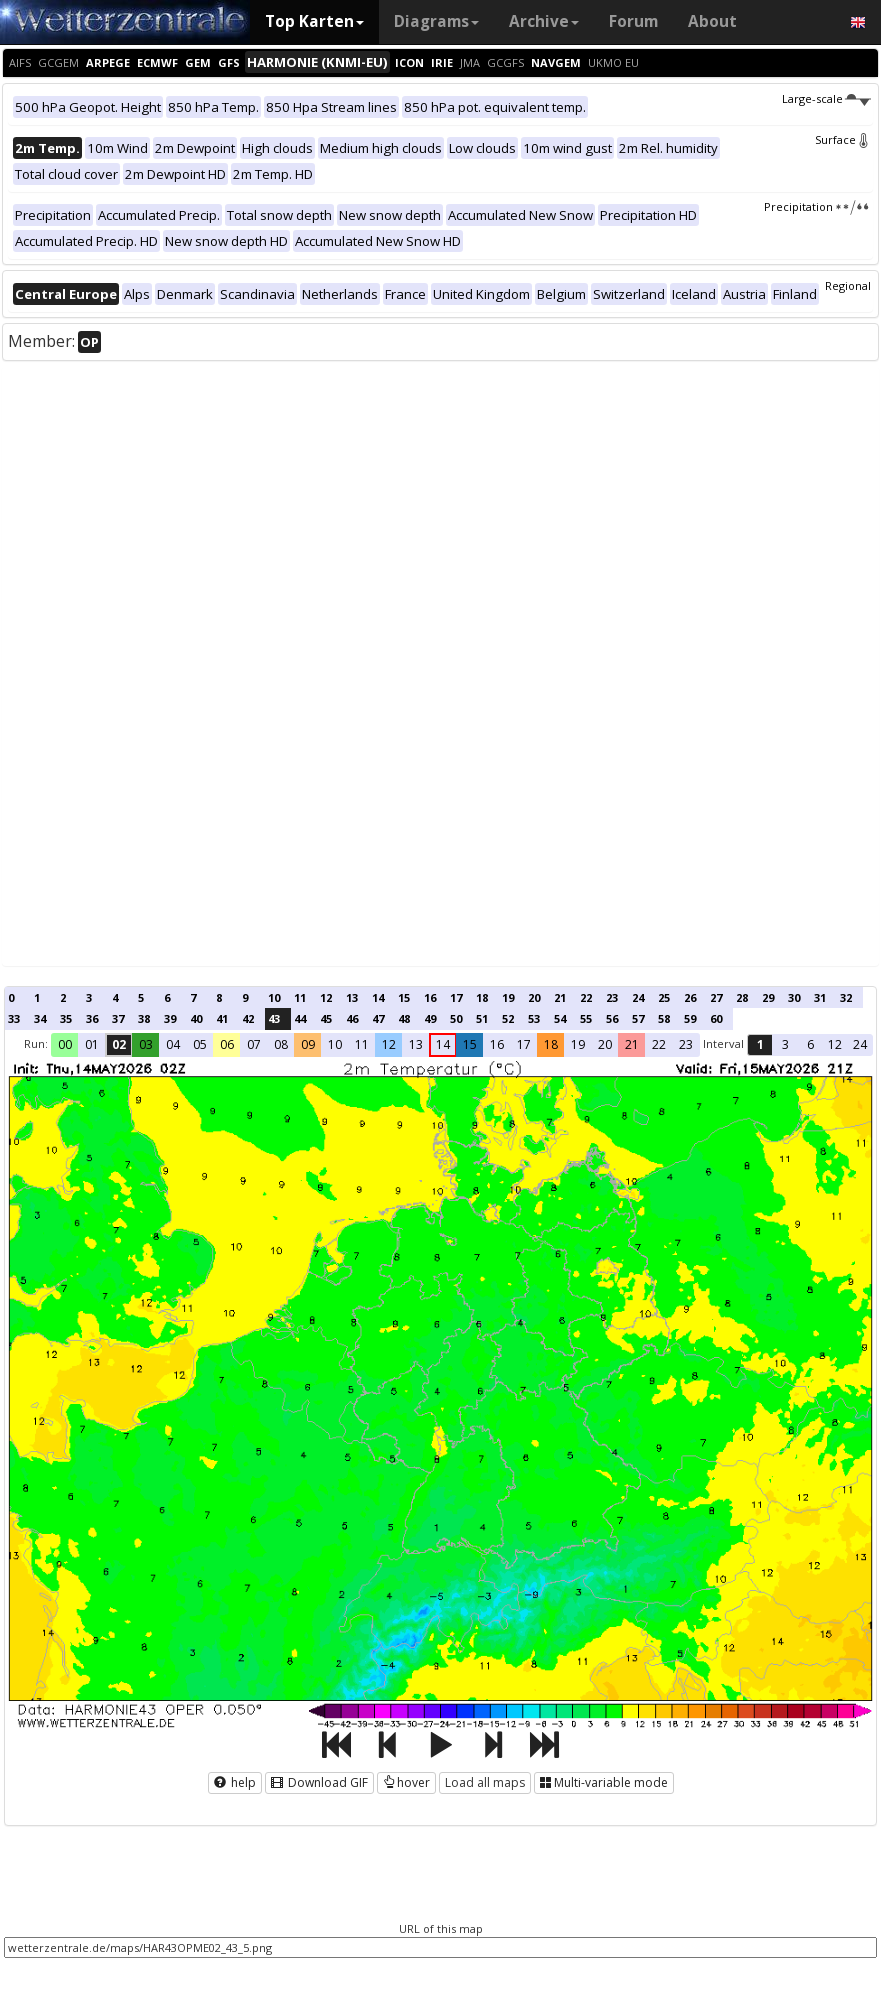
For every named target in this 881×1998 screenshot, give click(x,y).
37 (118, 1018)
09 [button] (308, 1044)
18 (482, 997)
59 (690, 1018)
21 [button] (632, 1044)
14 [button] (443, 1044)
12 (326, 997)
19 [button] (578, 1044)
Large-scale (826, 98)
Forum (633, 21)
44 (300, 1018)
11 (300, 997)
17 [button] (524, 1044)
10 (274, 997)
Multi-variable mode (604, 1782)
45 (326, 1018)
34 (40, 1018)
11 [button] (362, 1044)
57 (638, 1018)
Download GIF (319, 1782)
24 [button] (860, 1044)
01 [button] (92, 1044)
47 (378, 1018)
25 (664, 997)
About (712, 21)
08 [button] (281, 1044)
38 (144, 1018)
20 (534, 997)
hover (406, 1782)
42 (248, 1018)
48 (404, 1018)
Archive (544, 21)
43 (274, 1018)
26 (690, 997)
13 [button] (416, 1044)
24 (638, 997)
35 (66, 1018)
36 (92, 1018)
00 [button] (65, 1044)
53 (534, 1018)
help (235, 1782)
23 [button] (686, 1044)
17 (456, 997)
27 (716, 997)
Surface (843, 139)
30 (794, 997)
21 (560, 997)
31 (820, 997)
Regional (848, 285)
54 (560, 1018)
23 (612, 997)
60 (716, 1018)
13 (352, 997)
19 (508, 997)
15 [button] (470, 1044)
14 (378, 997)
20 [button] (605, 1044)
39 (170, 1018)
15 (404, 997)
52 (508, 1018)
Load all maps (485, 1782)
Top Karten (314, 21)
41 (222, 1018)
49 (430, 1018)
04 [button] (173, 1044)
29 (768, 997)
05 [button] (200, 1044)
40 (196, 1018)
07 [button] (254, 1044)
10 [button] (335, 1044)
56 (612, 1018)
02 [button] (119, 1044)
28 (742, 997)
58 (664, 1018)
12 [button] (389, 1044)
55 (586, 1018)
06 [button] (227, 1044)
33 (14, 1018)
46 (352, 1018)
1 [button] (760, 1044)
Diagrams (436, 21)
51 (482, 1018)
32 (846, 997)
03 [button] (146, 1044)
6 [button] (810, 1044)
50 (456, 1018)
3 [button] (785, 1044)
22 (586, 997)
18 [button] (551, 1044)
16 (430, 997)
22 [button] (659, 1044)
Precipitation (817, 206)
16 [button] (497, 1044)
